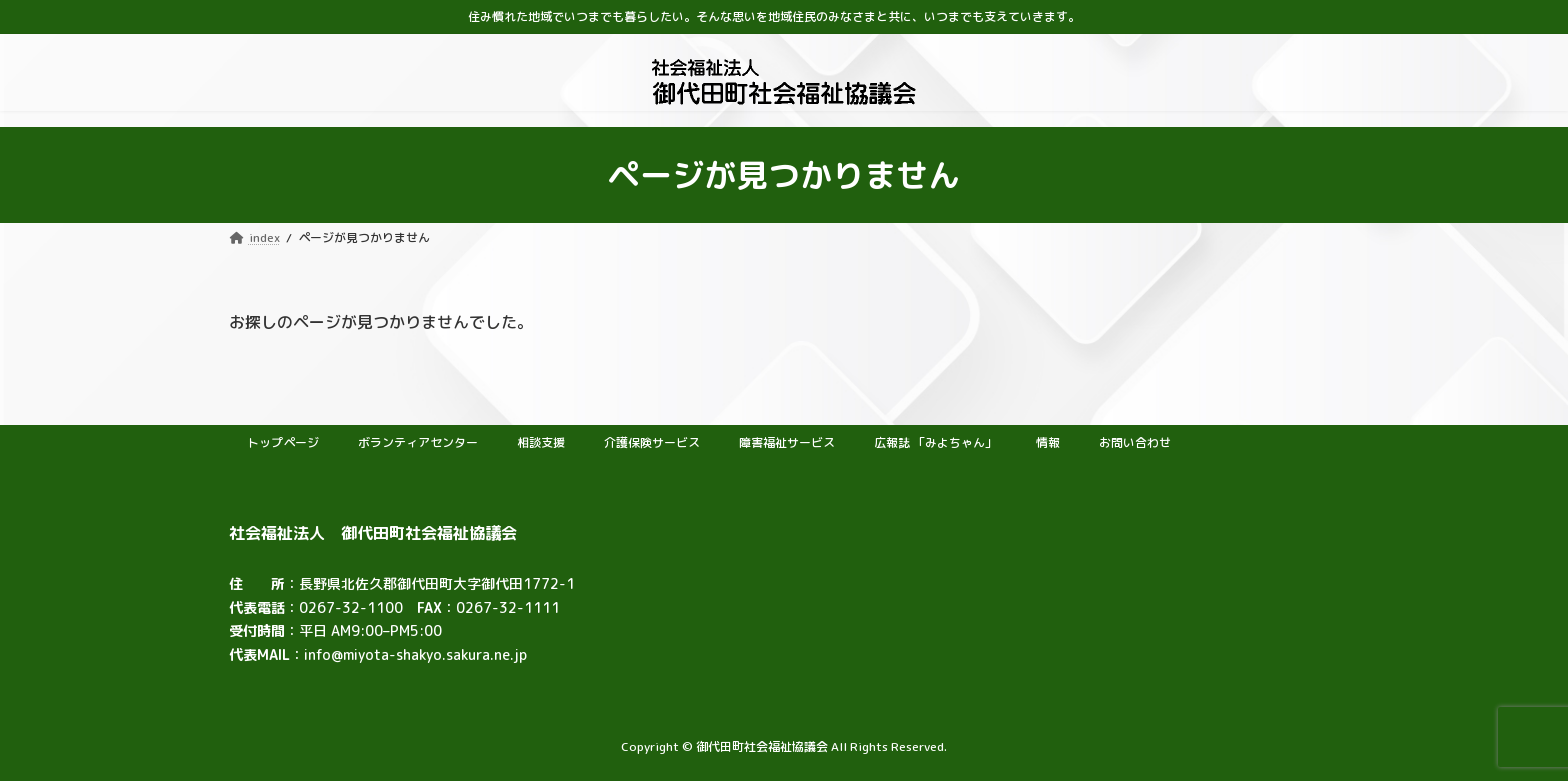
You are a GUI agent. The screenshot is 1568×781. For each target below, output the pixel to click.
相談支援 (541, 442)
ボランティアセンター (418, 442)
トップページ (283, 442)
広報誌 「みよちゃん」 (935, 442)
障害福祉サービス (787, 442)
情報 (1048, 442)
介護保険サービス (652, 442)
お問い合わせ (1135, 442)
